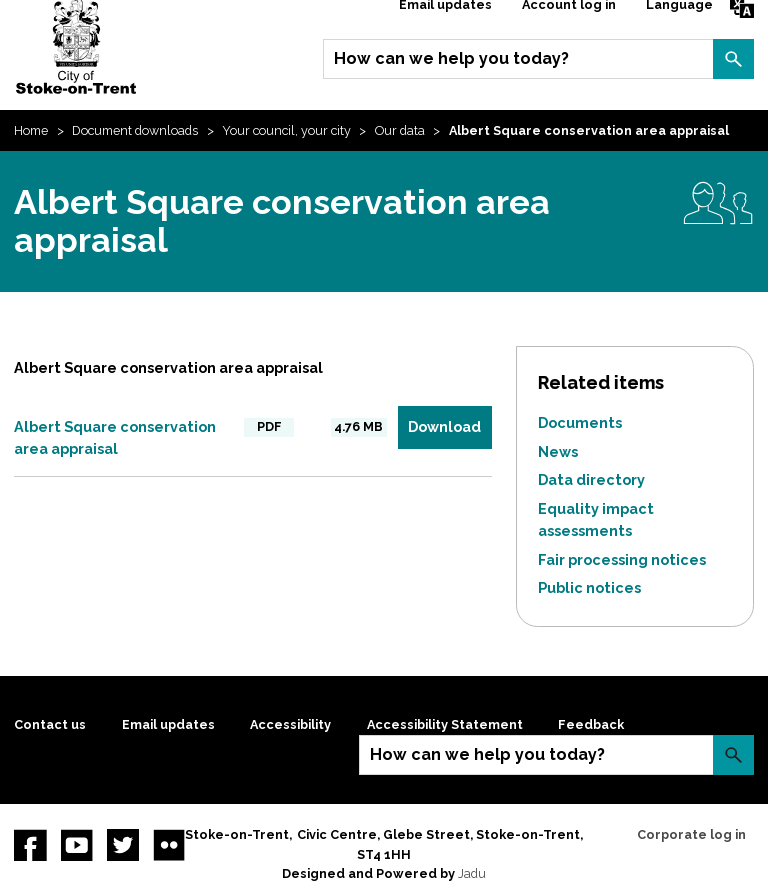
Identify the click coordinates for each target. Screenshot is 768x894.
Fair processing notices (622, 559)
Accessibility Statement (445, 724)
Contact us (50, 724)
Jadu (472, 873)
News (558, 451)
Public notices (589, 587)
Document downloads (135, 130)
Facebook (30, 845)
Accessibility (290, 724)
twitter (123, 845)
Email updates (168, 724)
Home (31, 130)
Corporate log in (691, 834)
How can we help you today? (451, 58)
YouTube (77, 845)
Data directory (591, 479)
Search (733, 59)
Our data (400, 130)
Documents (580, 422)
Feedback (591, 724)
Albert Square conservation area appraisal (115, 437)
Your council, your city (286, 130)
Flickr (169, 845)
